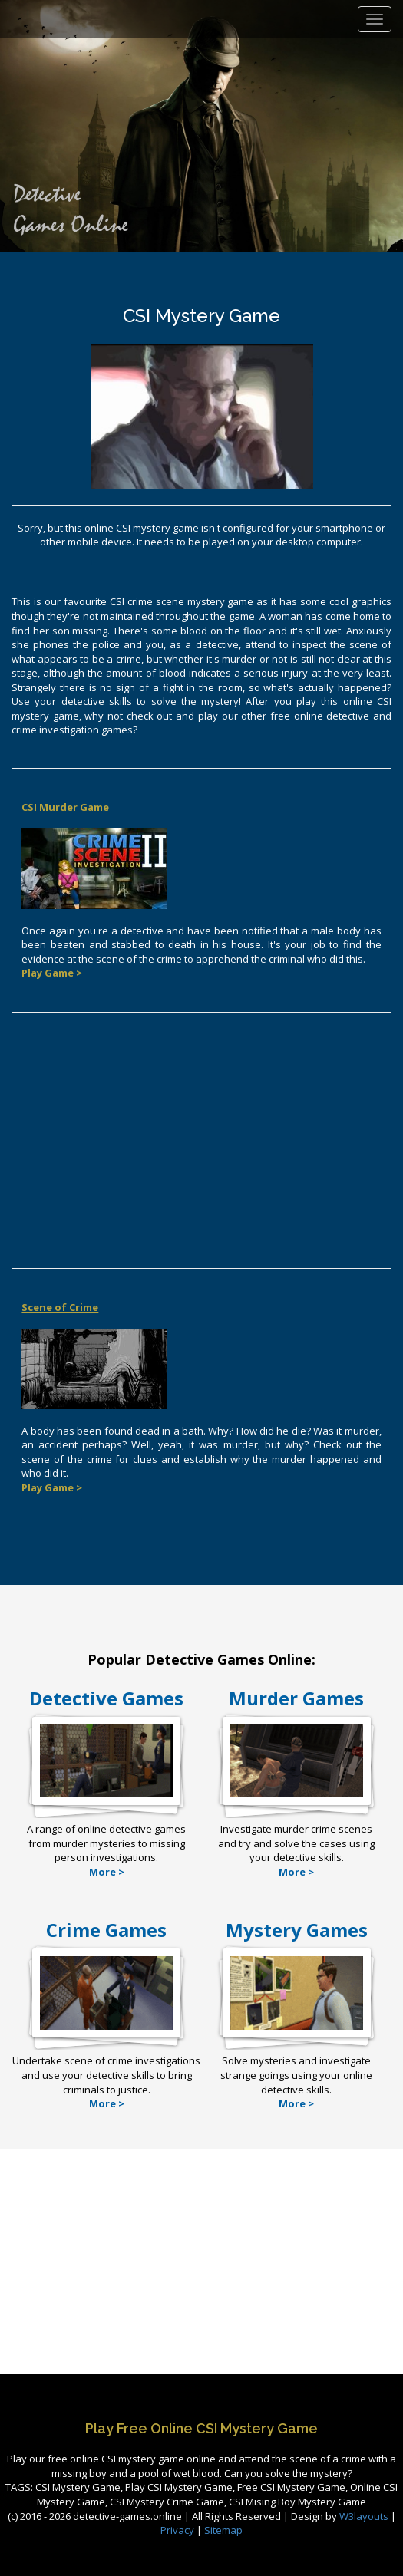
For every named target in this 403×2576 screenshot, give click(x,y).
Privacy (177, 2530)
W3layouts (365, 2516)
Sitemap (223, 2530)
